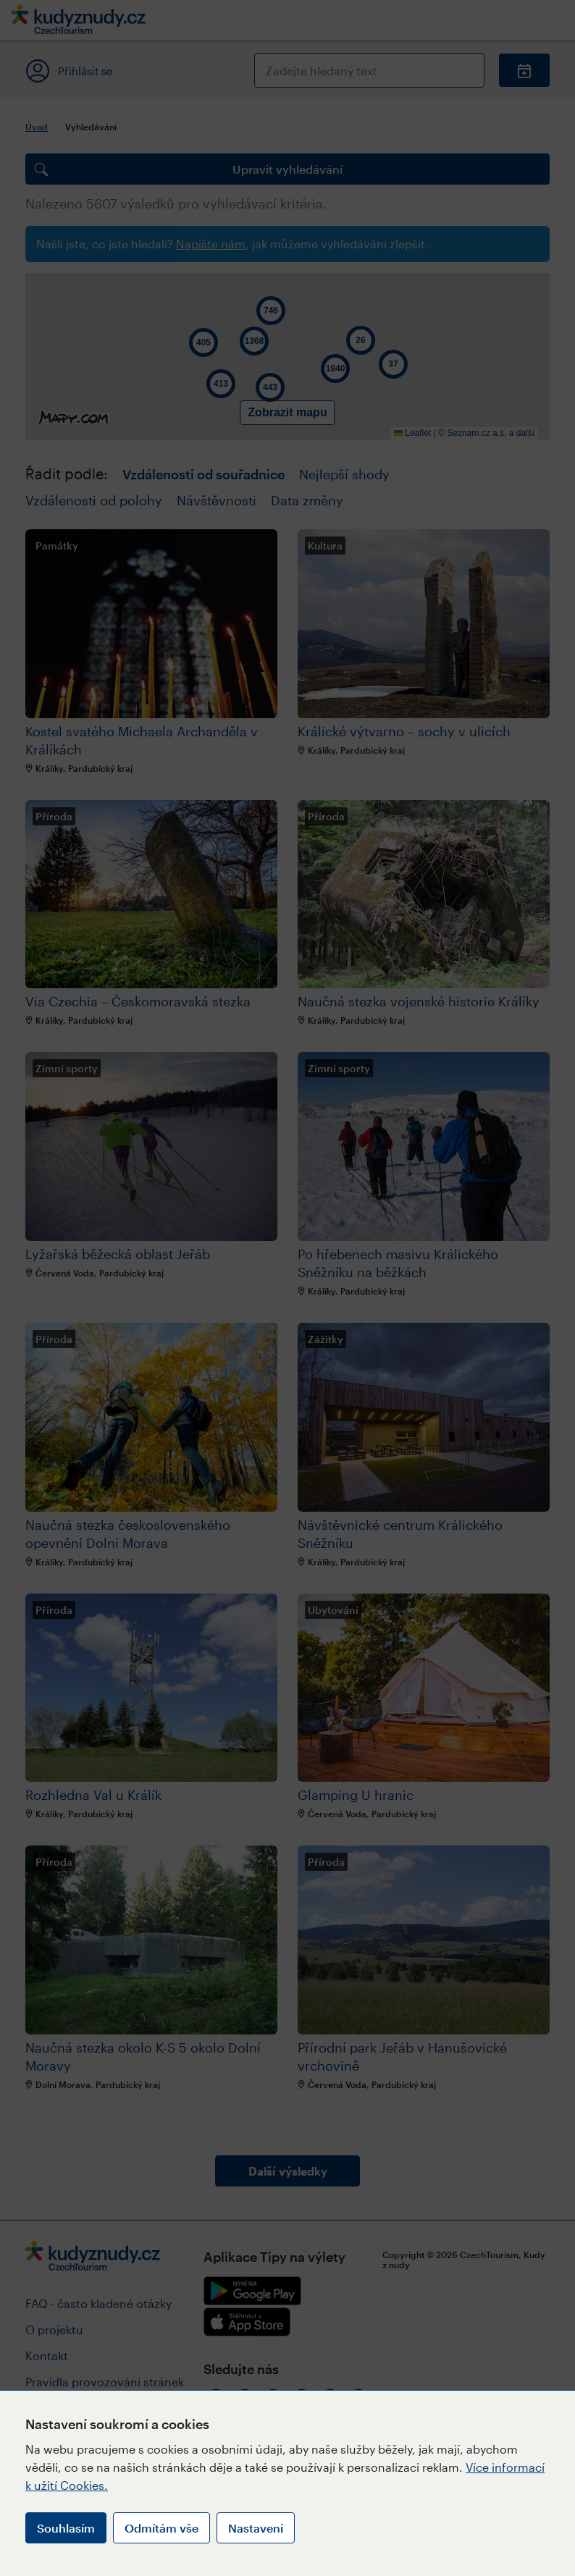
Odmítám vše (161, 2528)
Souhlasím (66, 2528)
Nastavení (255, 2528)
